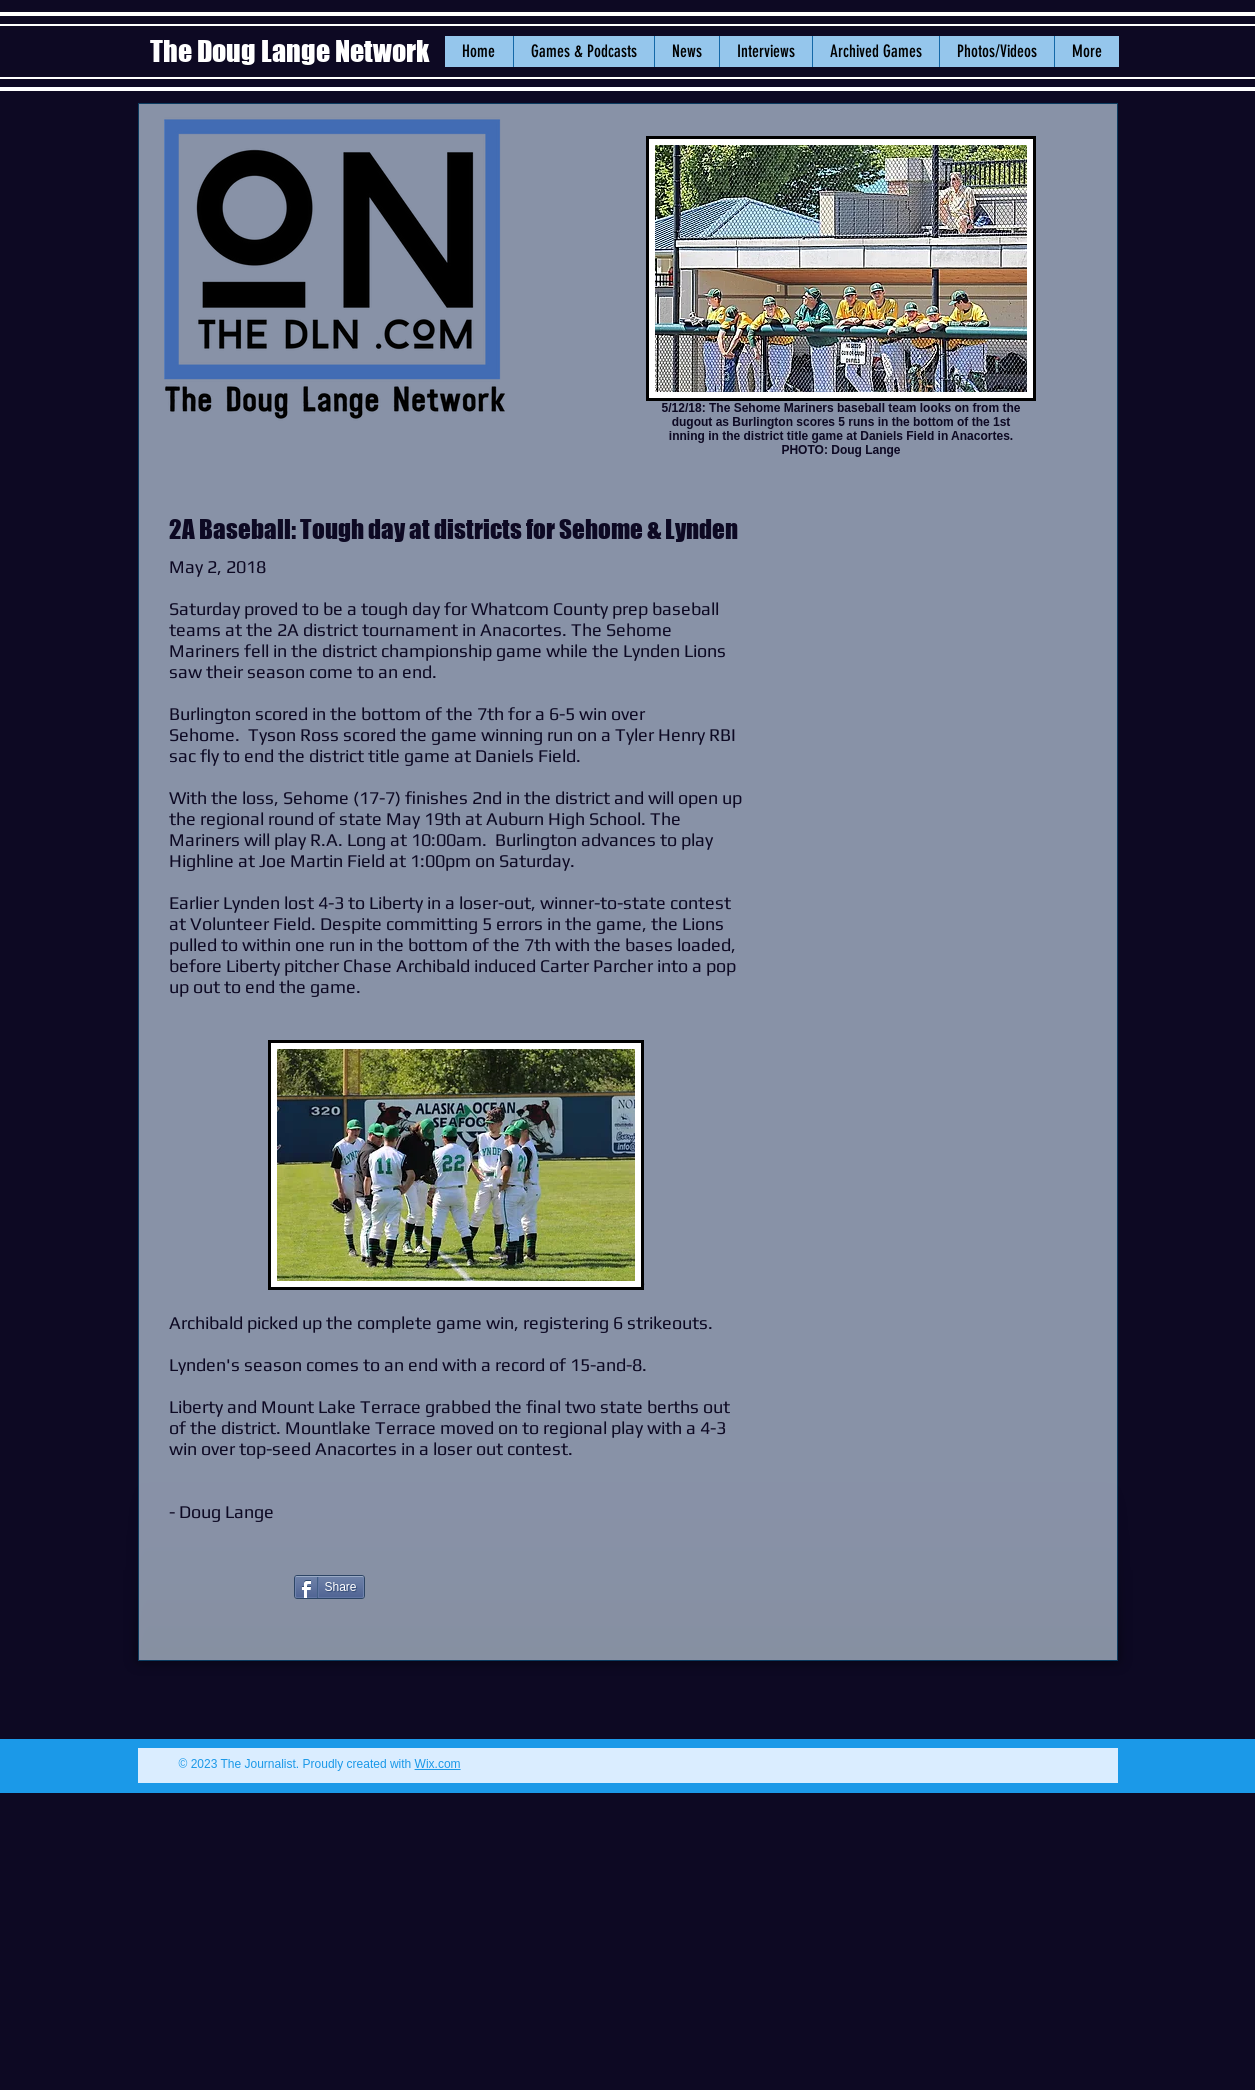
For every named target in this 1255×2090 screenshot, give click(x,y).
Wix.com (438, 1764)
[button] (686, 51)
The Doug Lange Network (292, 51)
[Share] (329, 1587)
